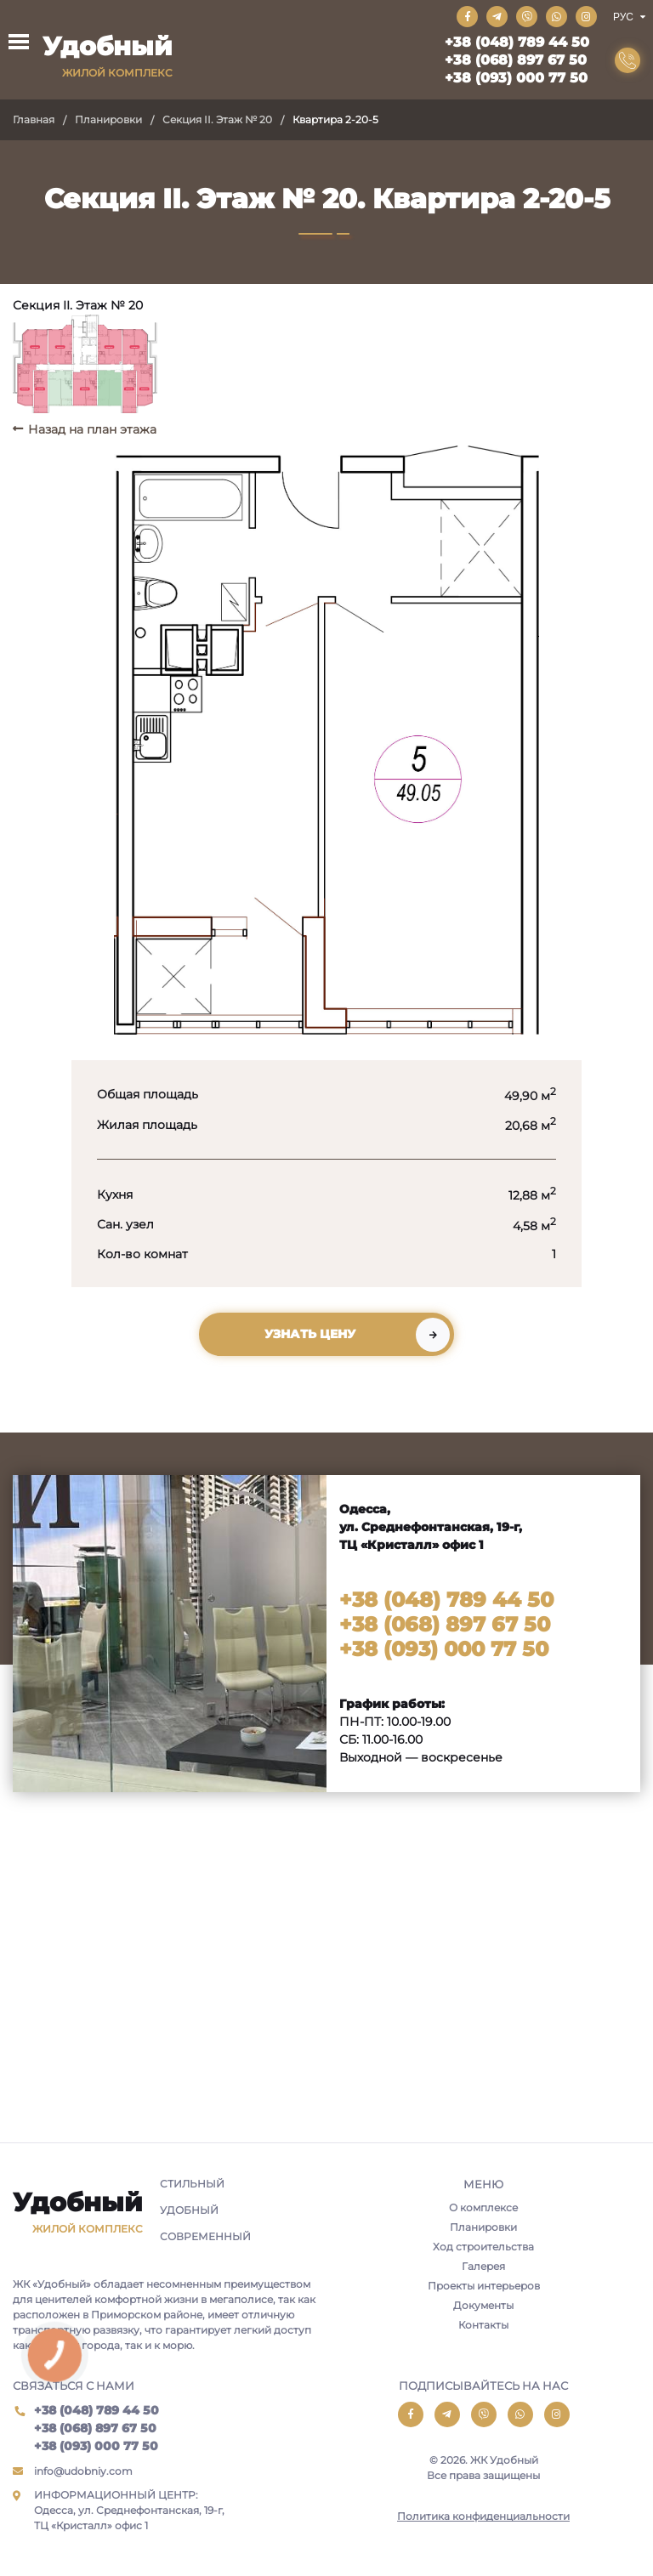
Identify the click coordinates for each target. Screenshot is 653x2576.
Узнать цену (309, 1334)
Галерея (483, 2266)
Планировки (108, 119)
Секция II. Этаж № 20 (217, 119)
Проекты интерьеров (484, 2285)
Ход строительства (483, 2246)
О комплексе (483, 2207)
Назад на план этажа (92, 429)
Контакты (483, 2324)
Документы (483, 2305)
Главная (33, 119)
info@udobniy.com (83, 2471)
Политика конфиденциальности (483, 2516)
